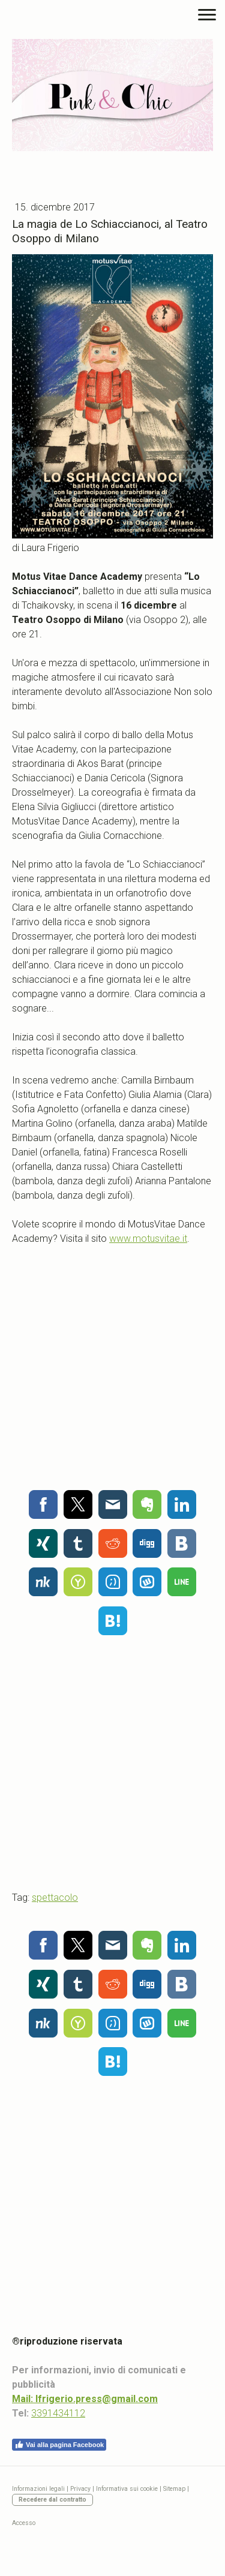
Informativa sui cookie (127, 2489)
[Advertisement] (112, 1364)
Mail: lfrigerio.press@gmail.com (85, 2399)
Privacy (80, 2489)
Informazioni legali (38, 2489)
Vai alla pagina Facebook (59, 2444)
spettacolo (55, 1897)
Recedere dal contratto (52, 2499)
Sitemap (174, 2489)
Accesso (23, 2523)
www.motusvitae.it (148, 1238)
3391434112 (58, 2413)
